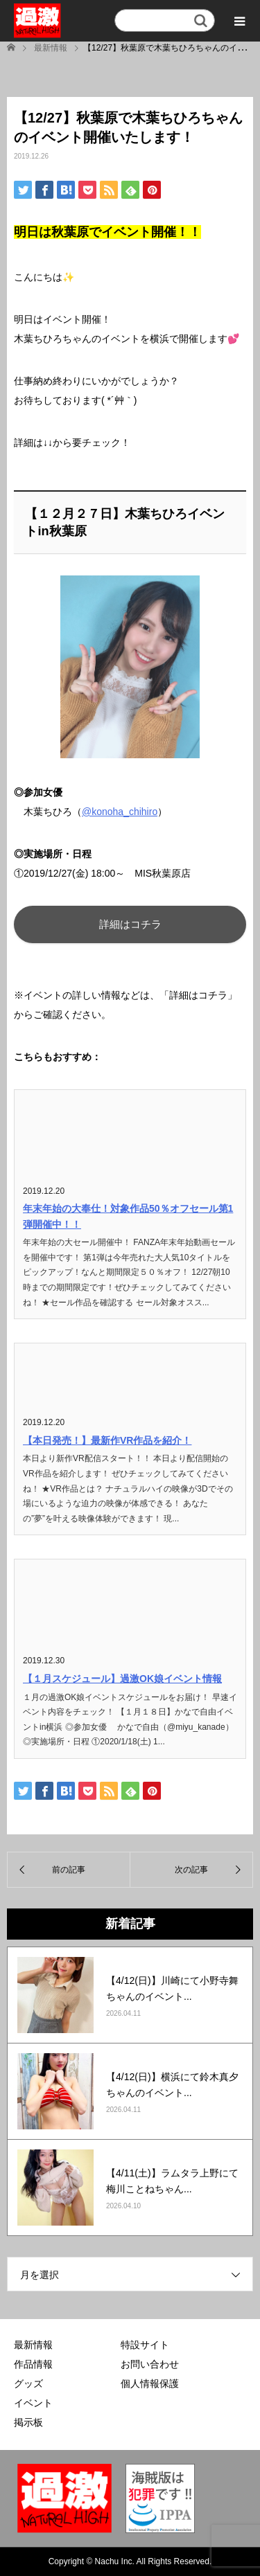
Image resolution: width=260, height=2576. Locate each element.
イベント (33, 2402)
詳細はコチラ (130, 924)
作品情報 (33, 2364)
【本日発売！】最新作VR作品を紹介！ (107, 1440)
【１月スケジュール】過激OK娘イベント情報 (122, 1678)
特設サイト (145, 2344)
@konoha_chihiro (119, 811)
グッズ (28, 2383)
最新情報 (33, 2344)
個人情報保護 (150, 2383)
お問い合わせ (150, 2364)
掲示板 (28, 2422)
